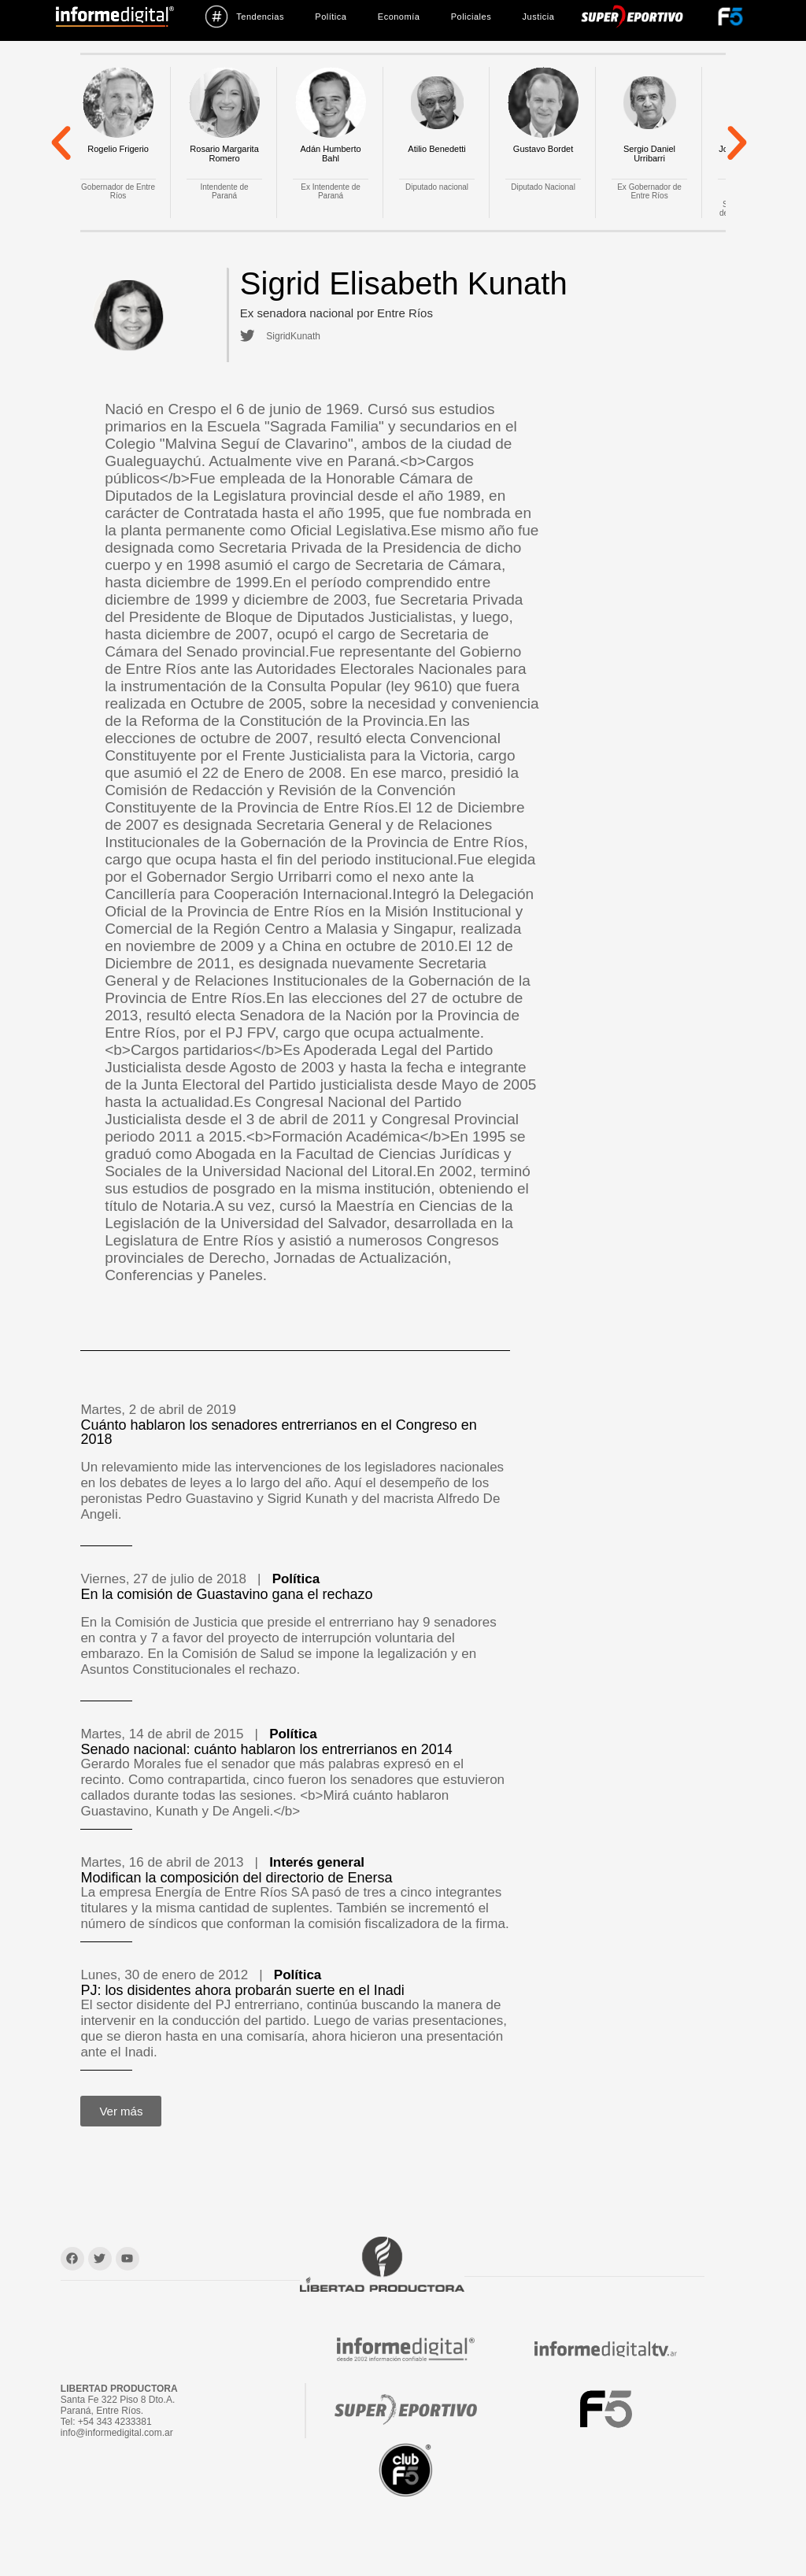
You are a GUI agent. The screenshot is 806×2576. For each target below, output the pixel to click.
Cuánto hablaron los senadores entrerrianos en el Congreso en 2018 (278, 1432)
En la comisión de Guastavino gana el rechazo (226, 1594)
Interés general (316, 1862)
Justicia (539, 16)
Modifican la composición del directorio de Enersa (236, 1878)
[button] (60, 142)
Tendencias (244, 16)
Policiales (471, 16)
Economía (399, 16)
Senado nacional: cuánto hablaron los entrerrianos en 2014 (266, 1749)
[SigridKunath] (246, 336)
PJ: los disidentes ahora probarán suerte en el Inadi (242, 1990)
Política (330, 16)
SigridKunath (291, 336)
